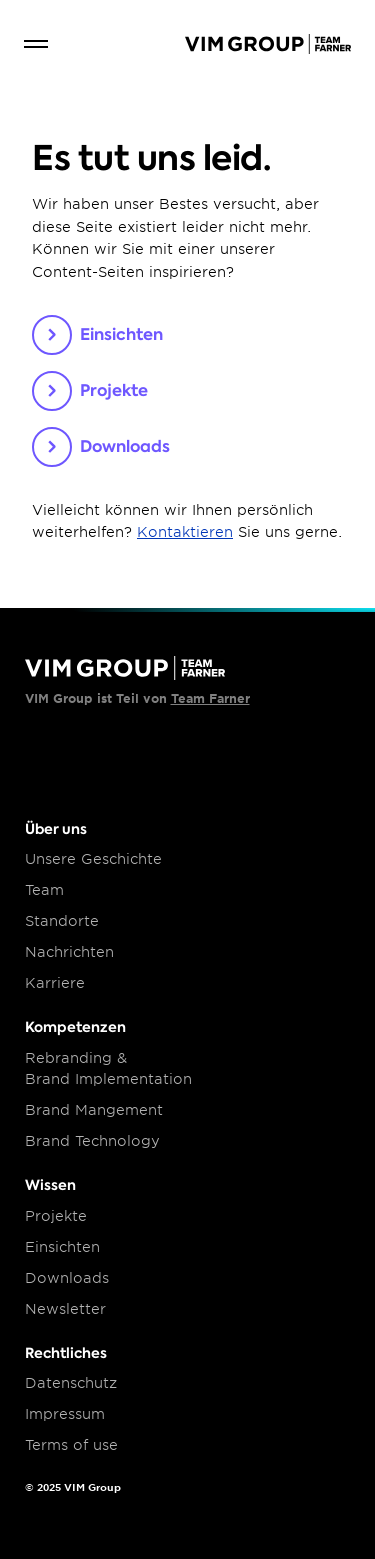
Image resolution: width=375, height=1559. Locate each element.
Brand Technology (92, 1141)
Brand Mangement (94, 1110)
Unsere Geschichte (93, 859)
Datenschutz (71, 1383)
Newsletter (65, 1309)
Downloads (67, 1278)
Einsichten (62, 1247)
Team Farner (210, 698)
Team (44, 890)
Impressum (65, 1414)
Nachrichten (69, 952)
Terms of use (71, 1445)
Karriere (55, 983)
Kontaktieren (185, 532)
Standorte (62, 921)
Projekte (56, 1216)
